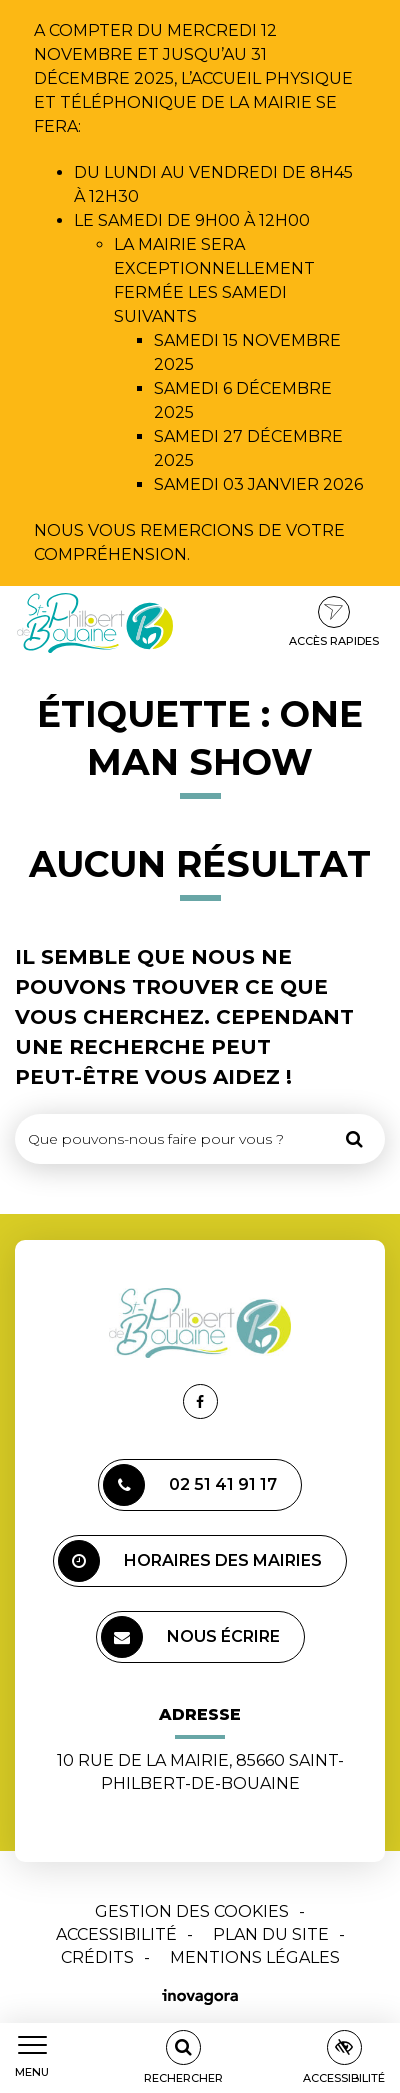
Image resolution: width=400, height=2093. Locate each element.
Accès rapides (334, 622)
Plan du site (271, 1934)
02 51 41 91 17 (190, 1485)
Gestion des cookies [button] (192, 1911)
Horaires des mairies (190, 1561)
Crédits (97, 1957)
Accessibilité (116, 1934)
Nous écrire (190, 1637)
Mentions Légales (255, 1957)
